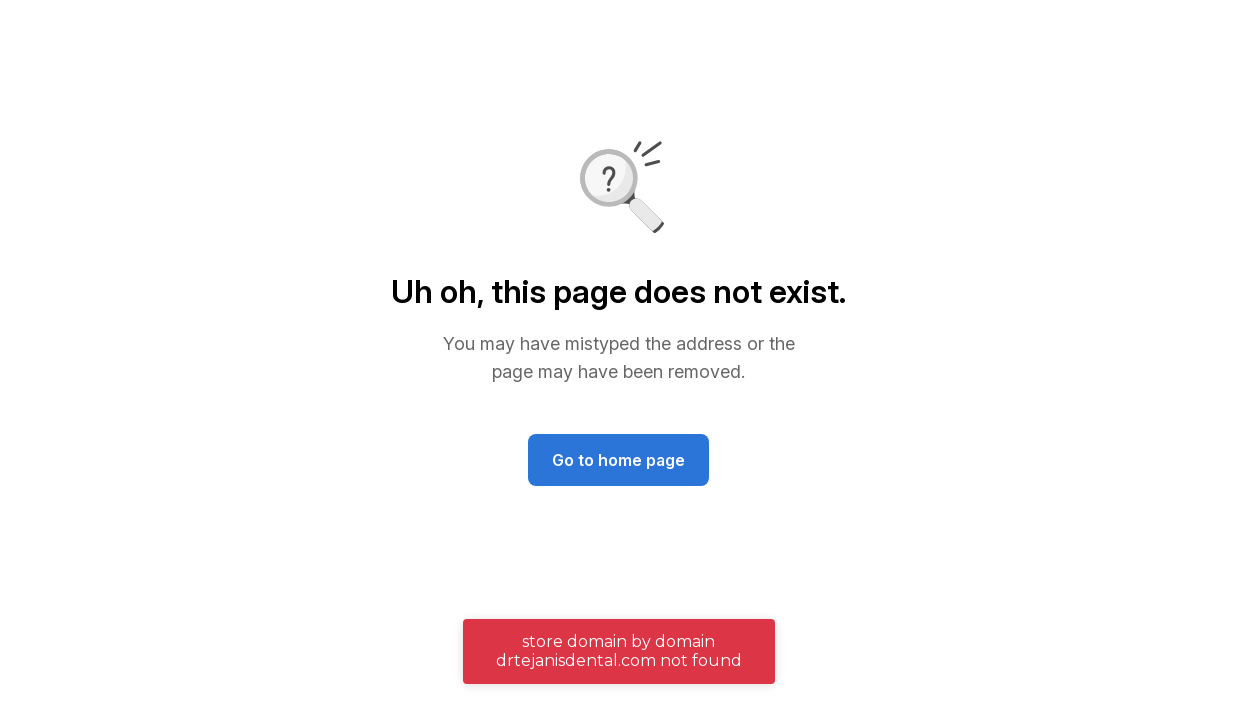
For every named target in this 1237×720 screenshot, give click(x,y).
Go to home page (618, 460)
